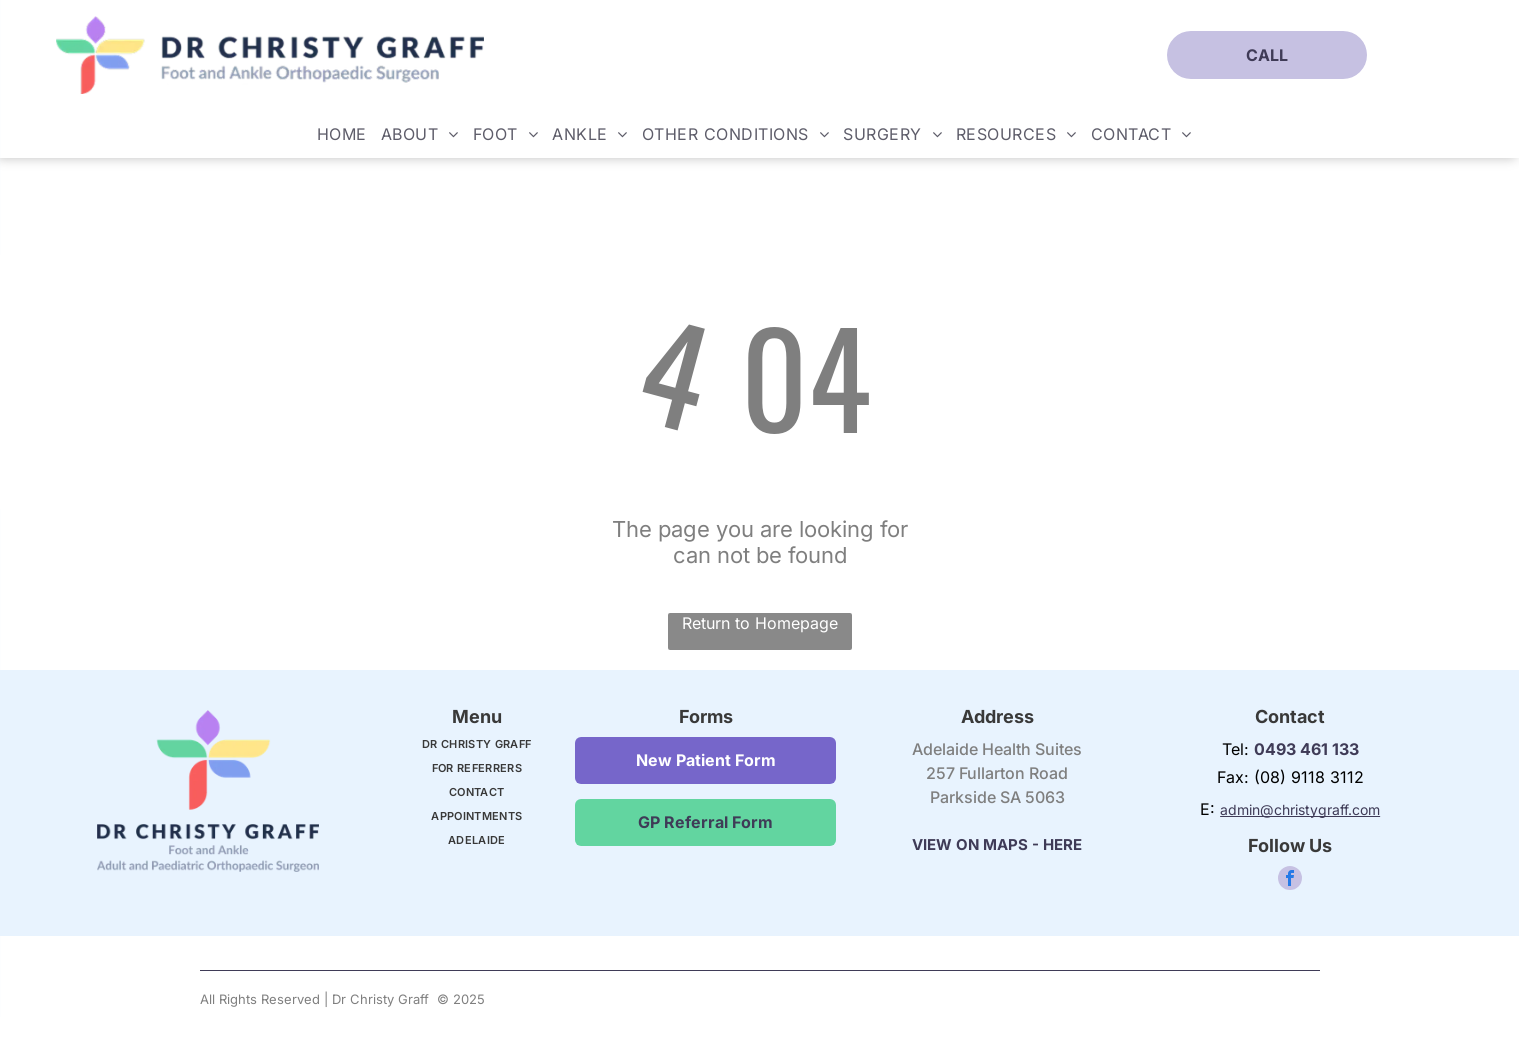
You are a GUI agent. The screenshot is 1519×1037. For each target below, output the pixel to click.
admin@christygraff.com (1300, 809)
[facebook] (1290, 880)
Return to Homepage (760, 623)
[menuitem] (342, 134)
